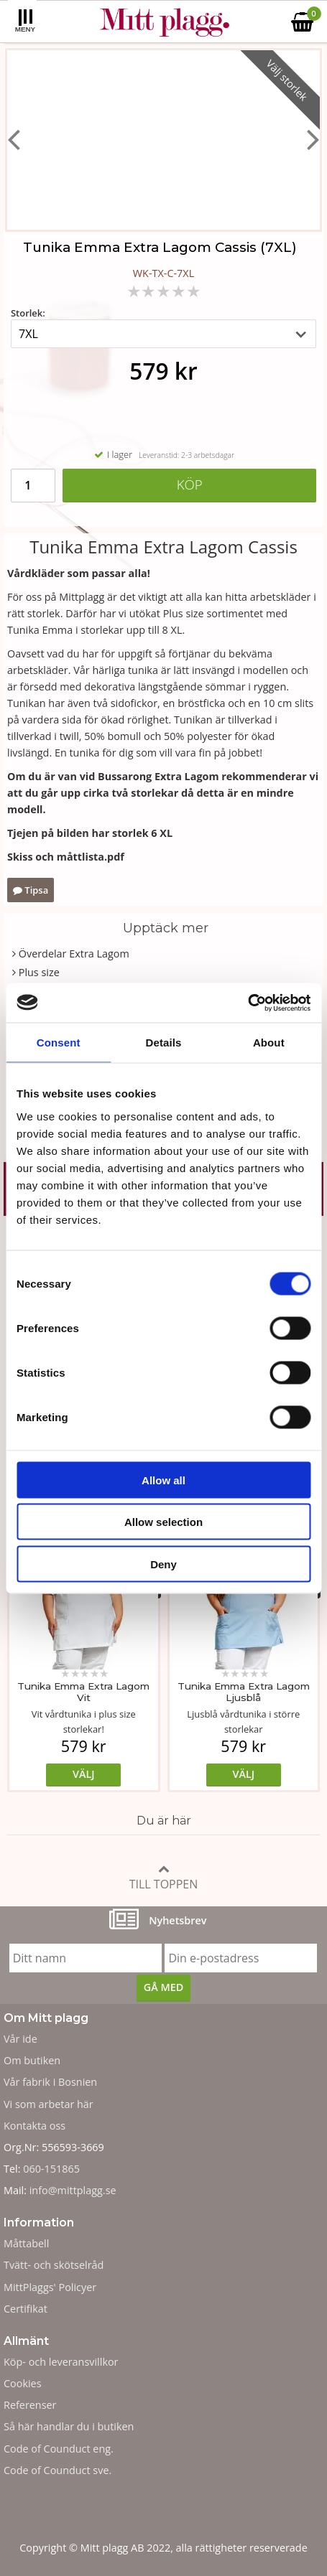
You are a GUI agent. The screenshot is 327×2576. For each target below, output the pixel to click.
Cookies (23, 2383)
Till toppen (163, 1877)
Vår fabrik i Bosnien (50, 2082)
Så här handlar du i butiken (69, 2426)
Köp (190, 484)
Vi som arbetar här (48, 2104)
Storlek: (28, 312)
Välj (84, 1774)
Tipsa (30, 890)
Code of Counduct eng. (59, 2448)
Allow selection (163, 1522)
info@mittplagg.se (72, 2190)
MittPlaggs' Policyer (50, 2287)
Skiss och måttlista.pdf (65, 856)
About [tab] (269, 1042)
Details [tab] (164, 1042)
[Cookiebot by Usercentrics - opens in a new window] (247, 1002)
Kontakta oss (34, 2125)
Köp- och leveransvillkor (61, 2362)
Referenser (30, 2405)
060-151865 (51, 2168)
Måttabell (26, 2243)
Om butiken (32, 2060)
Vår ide (20, 2039)
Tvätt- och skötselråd (53, 2265)
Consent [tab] (58, 1042)
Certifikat (25, 2308)
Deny (163, 1564)
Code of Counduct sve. (57, 2470)
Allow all (163, 1480)
